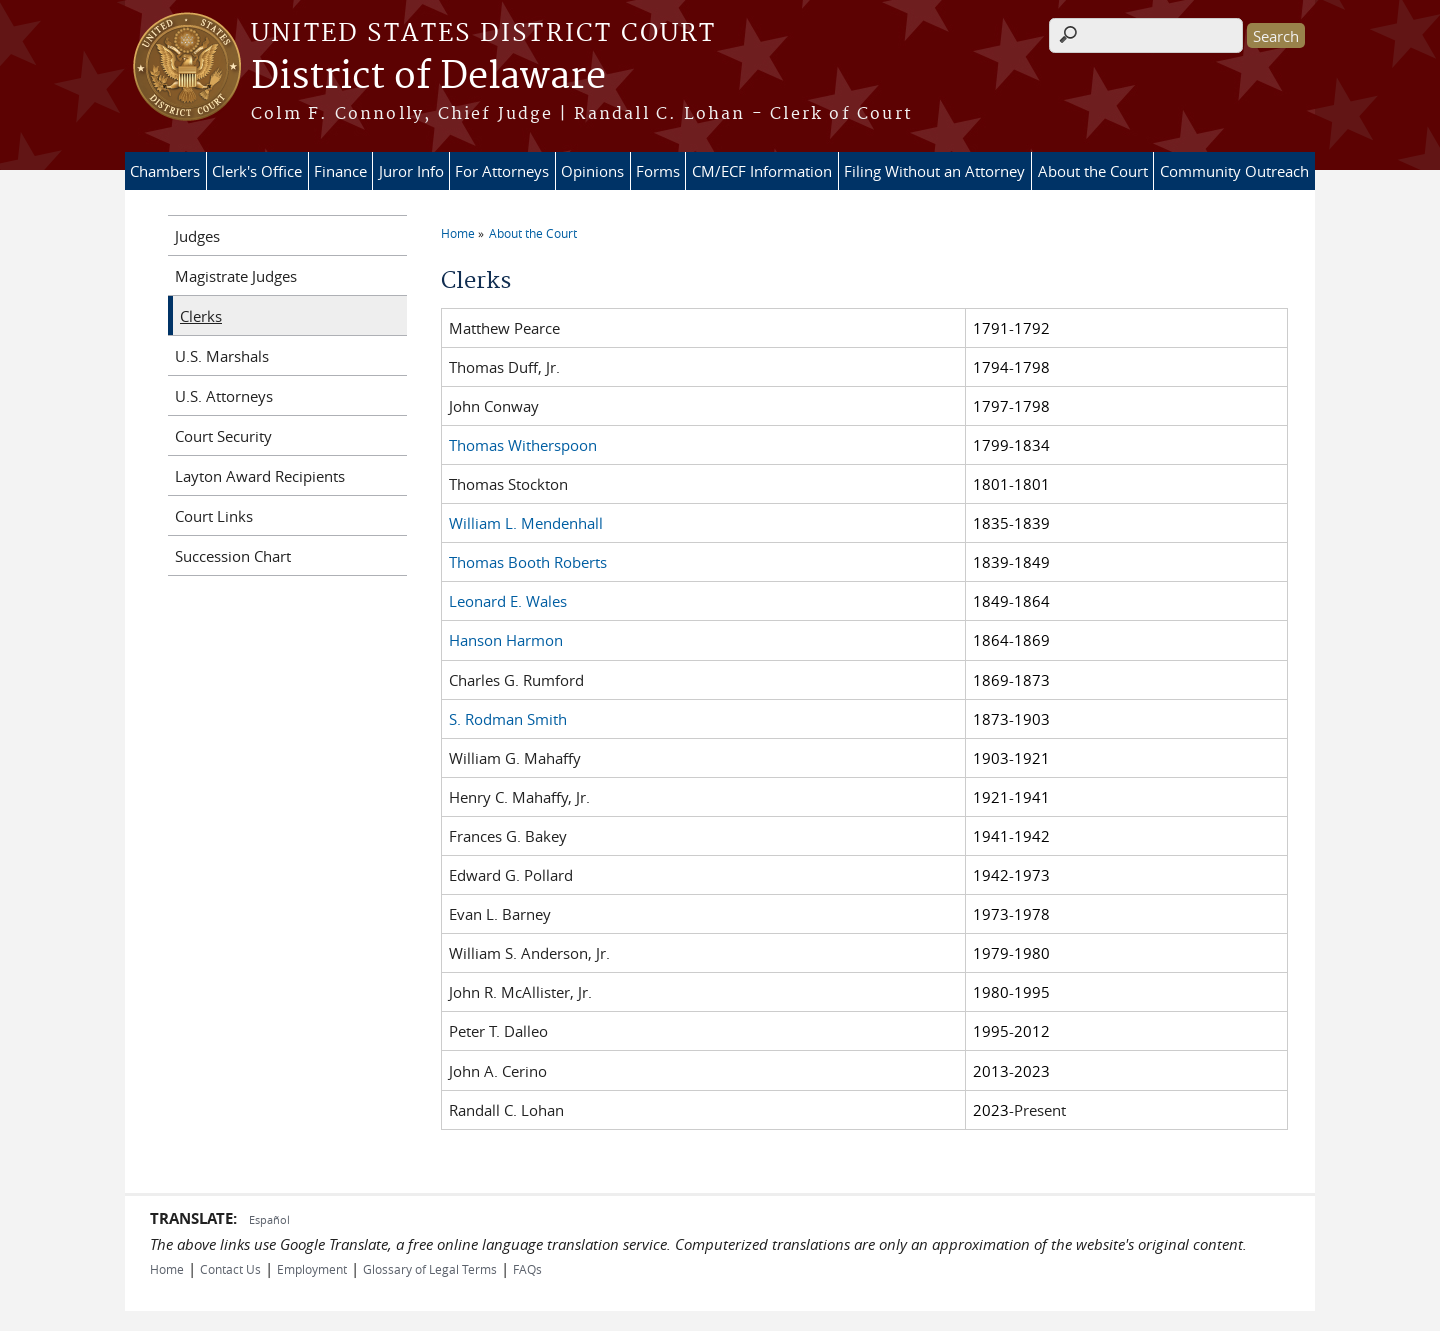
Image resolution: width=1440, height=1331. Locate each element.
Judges (197, 236)
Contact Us (230, 1269)
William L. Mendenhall (526, 523)
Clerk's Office (257, 171)
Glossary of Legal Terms (430, 1269)
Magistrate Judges (236, 276)
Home (458, 233)
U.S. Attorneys (224, 396)
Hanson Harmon (506, 640)
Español (269, 1219)
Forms (658, 171)
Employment (312, 1269)
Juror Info (411, 171)
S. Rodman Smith (508, 719)
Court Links (214, 516)
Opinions (592, 171)
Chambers (165, 171)
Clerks (201, 316)
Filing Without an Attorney (934, 171)
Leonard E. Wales (508, 601)
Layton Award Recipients (260, 476)
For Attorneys (502, 171)
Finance (340, 171)
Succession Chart (233, 556)
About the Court (1093, 171)
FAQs (527, 1269)
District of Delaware (428, 77)
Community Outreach (1234, 171)
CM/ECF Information (762, 171)
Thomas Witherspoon (523, 445)
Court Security (223, 436)
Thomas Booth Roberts (528, 562)
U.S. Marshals (222, 356)
